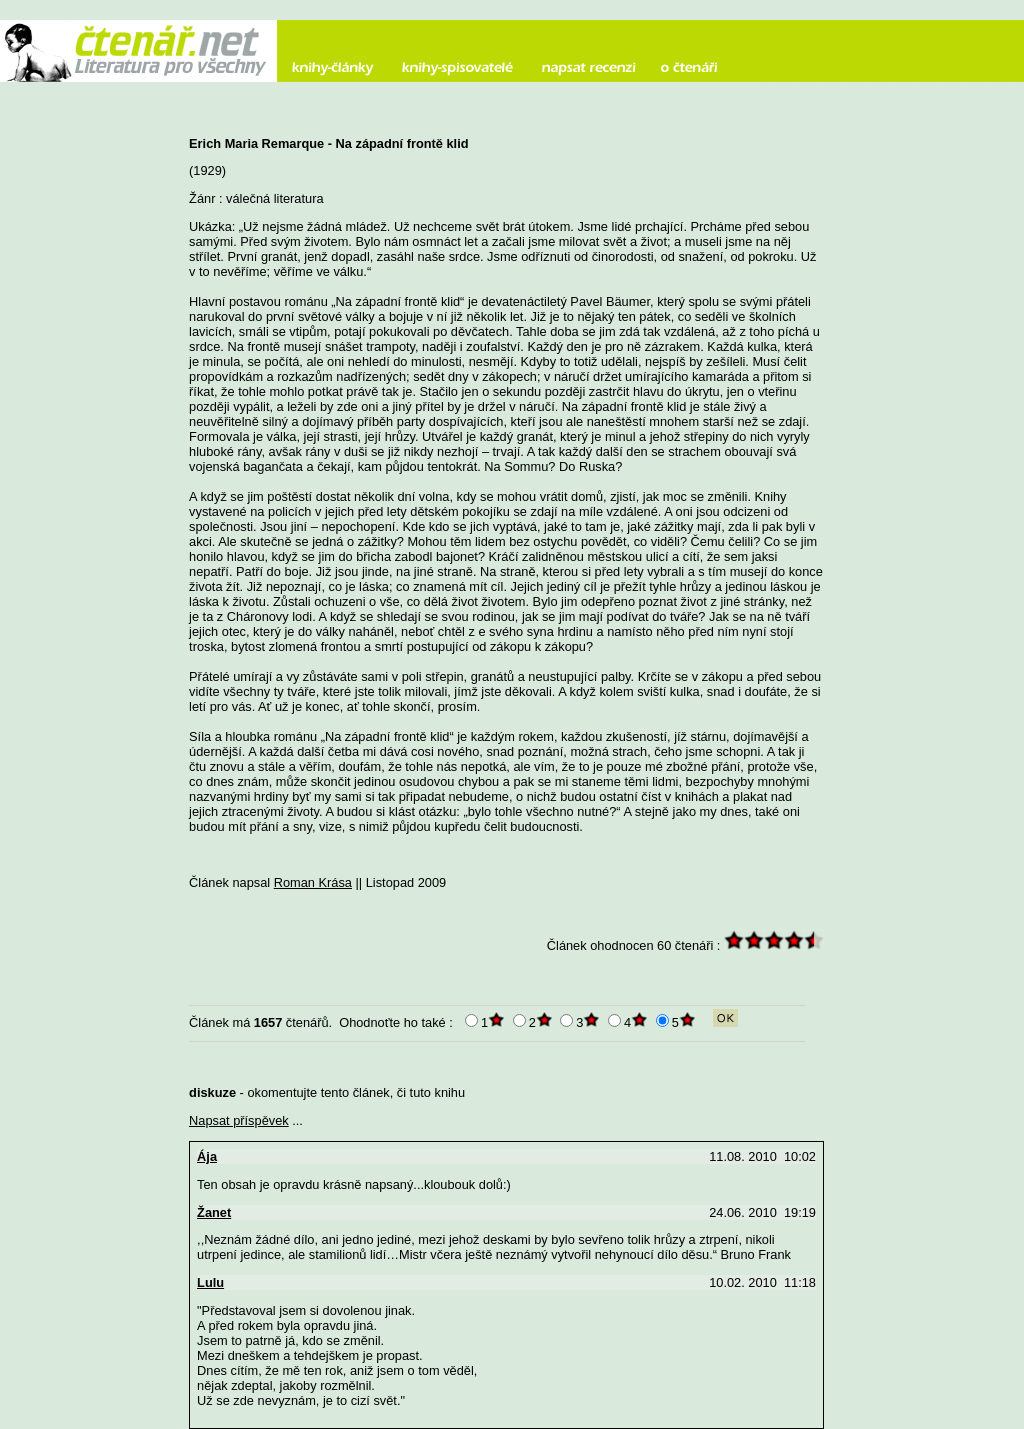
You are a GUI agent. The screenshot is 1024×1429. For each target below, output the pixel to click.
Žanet (214, 1212)
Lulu (210, 1282)
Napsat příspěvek (239, 1120)
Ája (207, 1156)
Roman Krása (313, 882)
